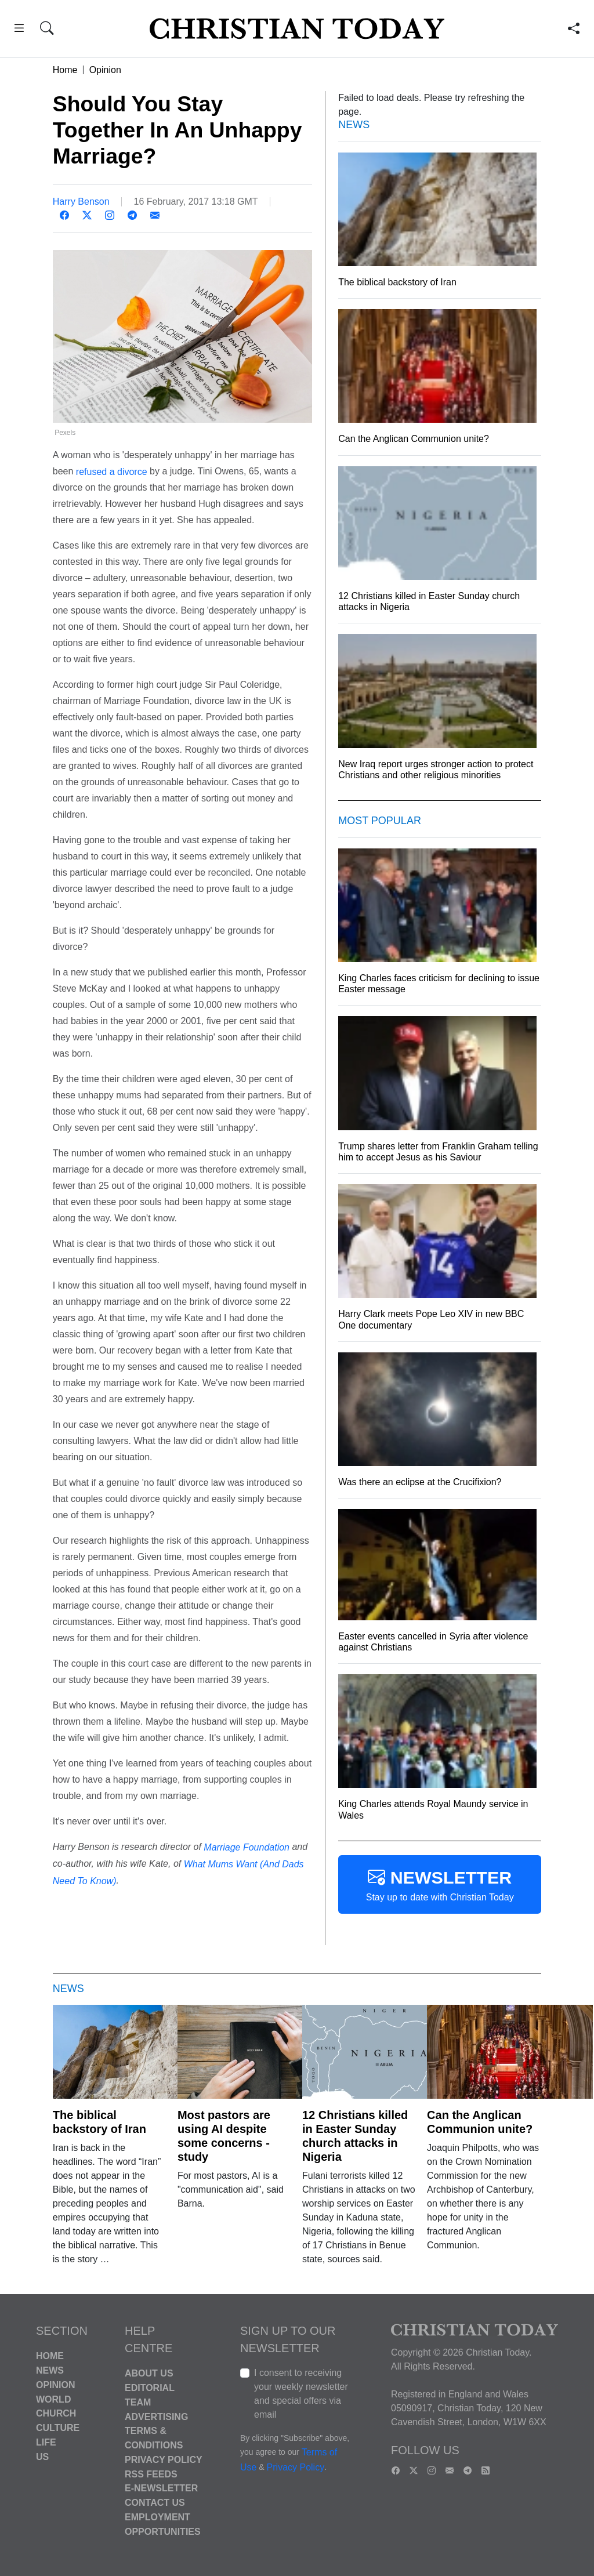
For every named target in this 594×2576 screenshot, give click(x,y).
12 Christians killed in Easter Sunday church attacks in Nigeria (355, 2136)
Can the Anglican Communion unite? (480, 2122)
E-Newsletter (161, 2488)
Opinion (105, 70)
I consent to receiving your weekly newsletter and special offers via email (301, 2393)
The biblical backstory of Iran (99, 2122)
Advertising (156, 2416)
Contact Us (155, 2503)
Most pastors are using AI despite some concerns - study (224, 2136)
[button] (19, 30)
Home (65, 70)
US (42, 2456)
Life (46, 2442)
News (50, 2370)
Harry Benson (81, 201)
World (53, 2399)
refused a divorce (113, 471)
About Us (149, 2373)
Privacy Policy (163, 2460)
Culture (57, 2428)
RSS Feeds (151, 2474)
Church (56, 2413)
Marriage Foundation (246, 1847)
